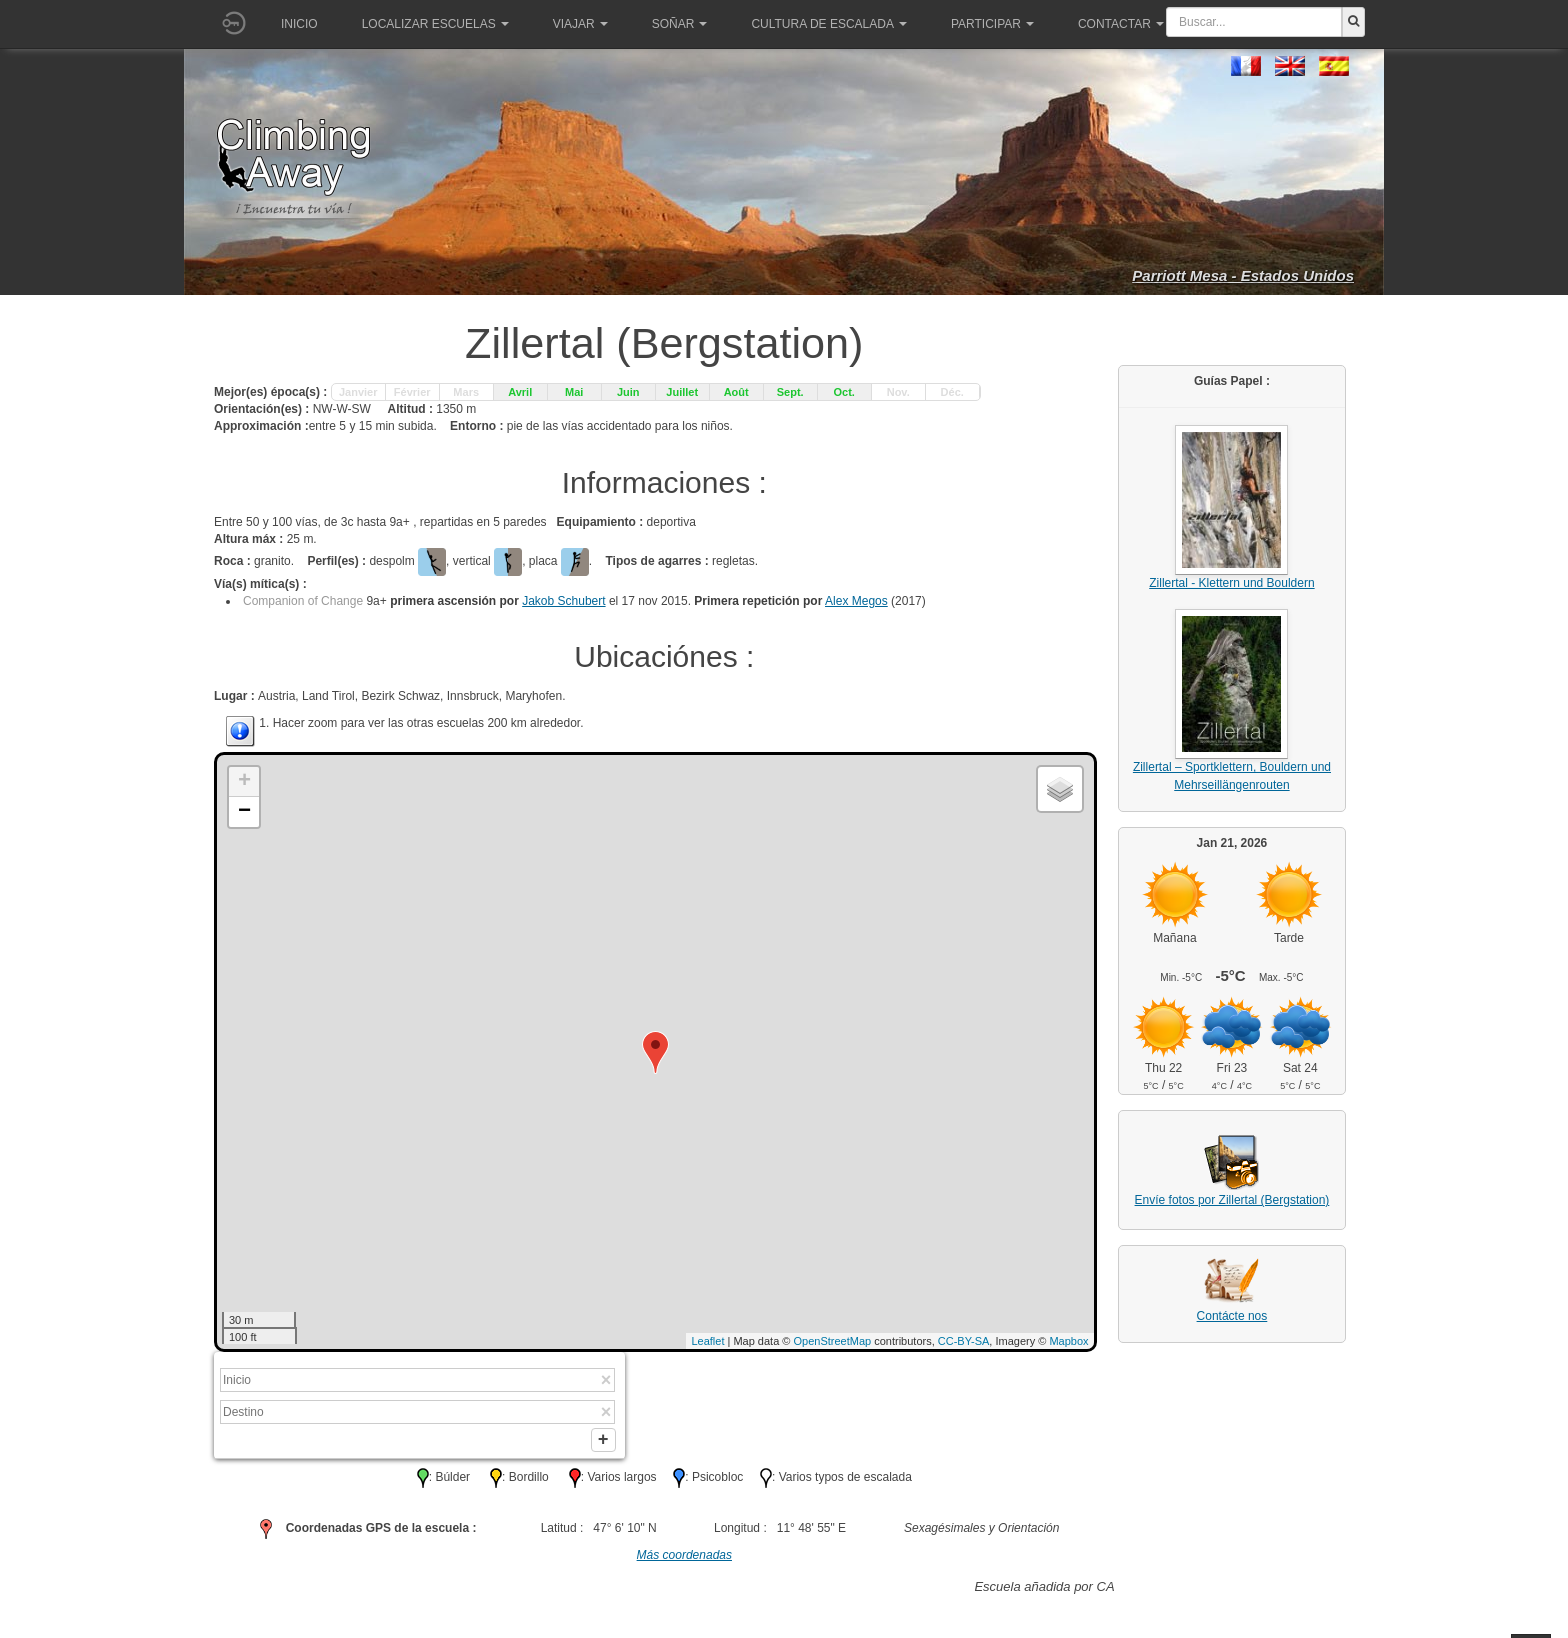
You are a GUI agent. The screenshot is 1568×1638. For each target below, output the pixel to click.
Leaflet (707, 1341)
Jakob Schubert (563, 601)
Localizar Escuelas (435, 24)
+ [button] (244, 782)
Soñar (680, 24)
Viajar (580, 24)
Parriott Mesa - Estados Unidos (1243, 275)
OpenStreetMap (833, 1341)
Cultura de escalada (828, 24)
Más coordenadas (684, 1559)
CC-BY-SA (964, 1341)
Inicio (299, 24)
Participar (992, 24)
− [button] (244, 812)
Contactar (1121, 24)
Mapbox (1068, 1341)
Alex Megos (856, 601)
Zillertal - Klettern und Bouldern (1231, 583)
